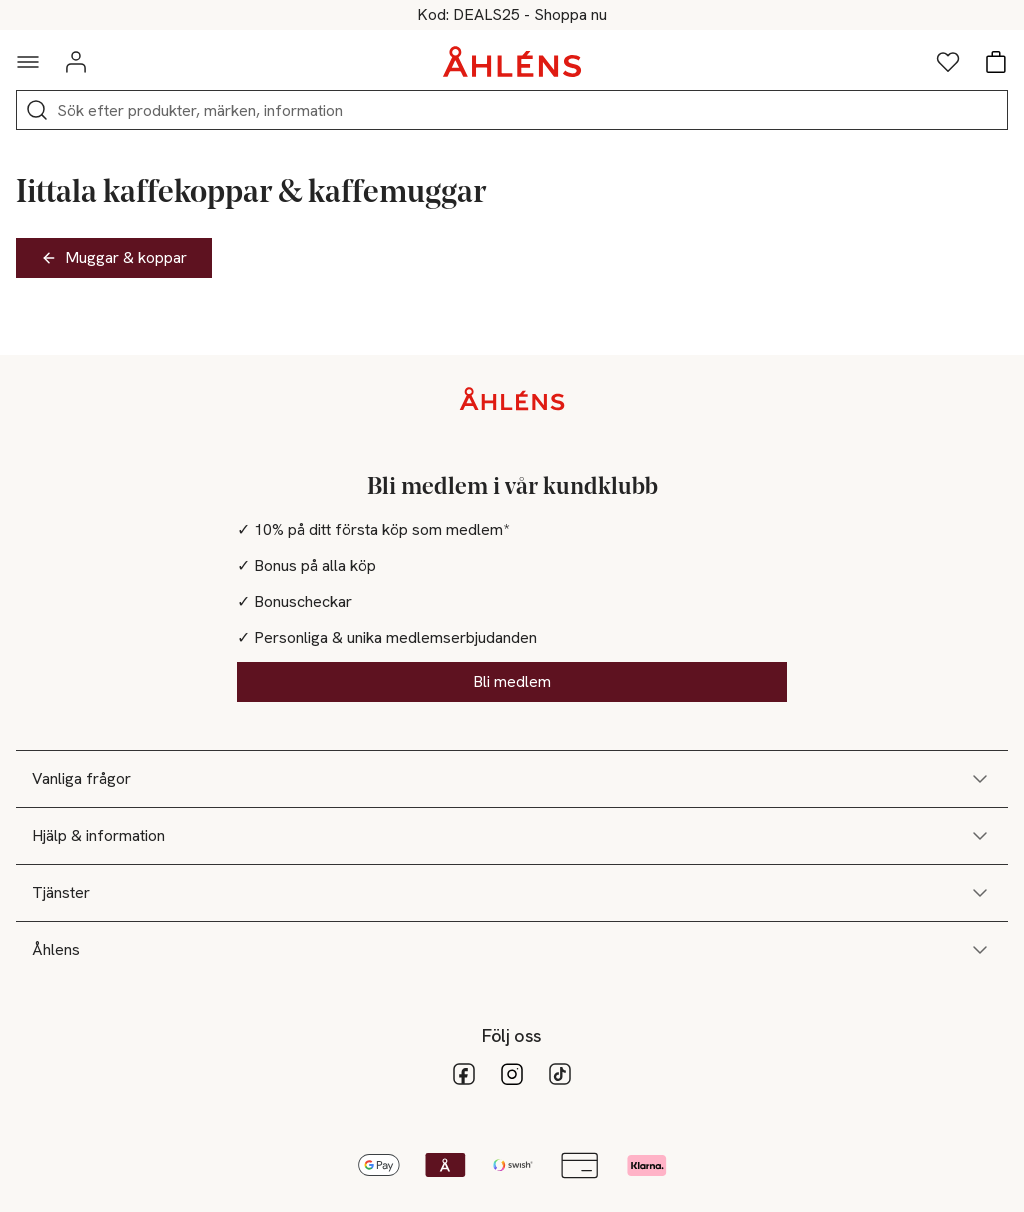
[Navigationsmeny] (28, 62)
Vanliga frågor (512, 779)
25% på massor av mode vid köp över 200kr (512, 15)
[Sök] (37, 110)
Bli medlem (512, 681)
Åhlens (512, 950)
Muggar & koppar (114, 257)
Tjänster (512, 893)
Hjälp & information (512, 836)
